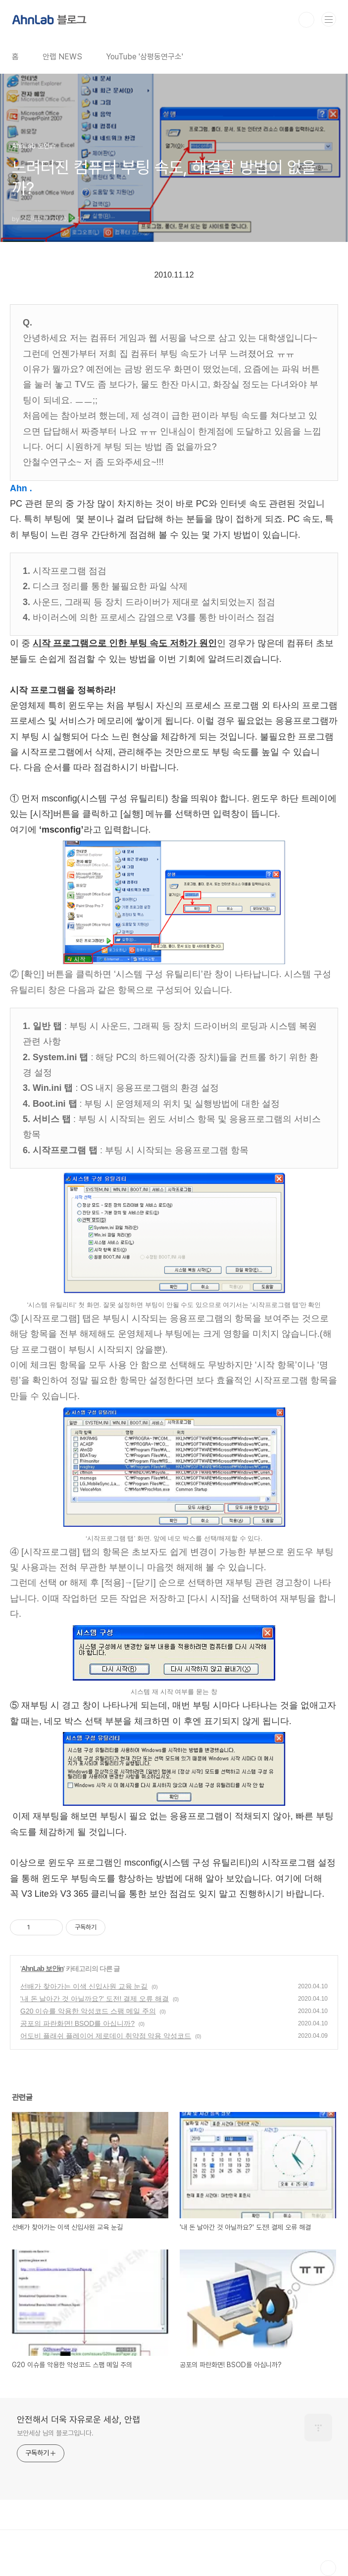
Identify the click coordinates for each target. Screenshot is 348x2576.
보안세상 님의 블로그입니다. (55, 2433)
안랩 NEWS (62, 56)
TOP (328, 2568)
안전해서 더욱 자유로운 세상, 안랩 (78, 2419)
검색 (306, 19)
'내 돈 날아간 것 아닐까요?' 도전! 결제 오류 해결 (94, 1999)
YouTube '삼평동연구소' (144, 56)
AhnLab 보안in (42, 1968)
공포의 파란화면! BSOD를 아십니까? (77, 2023)
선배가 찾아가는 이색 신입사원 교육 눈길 (84, 1986)
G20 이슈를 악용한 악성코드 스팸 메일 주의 (88, 2011)
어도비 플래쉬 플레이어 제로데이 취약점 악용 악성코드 (105, 2036)
